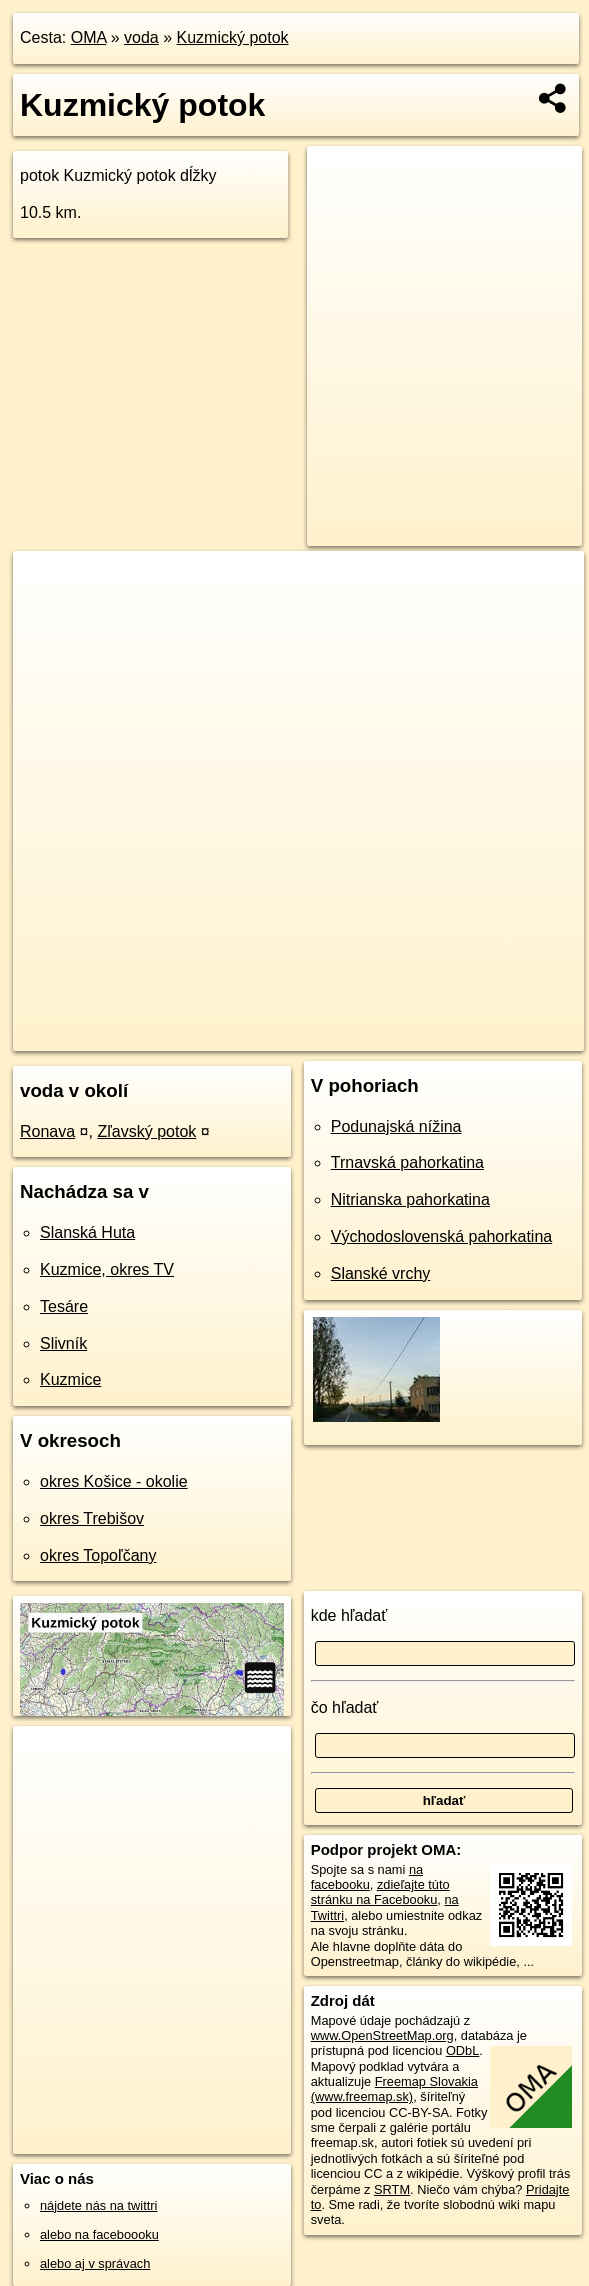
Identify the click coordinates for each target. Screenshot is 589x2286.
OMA (89, 37)
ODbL (462, 2050)
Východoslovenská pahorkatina (441, 1236)
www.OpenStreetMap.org (382, 2035)
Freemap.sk (325, 1035)
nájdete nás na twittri (98, 2205)
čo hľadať (345, 1707)
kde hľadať (349, 1615)
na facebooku (367, 1877)
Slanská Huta (87, 1232)
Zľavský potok (146, 1131)
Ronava (47, 1131)
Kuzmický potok (233, 37)
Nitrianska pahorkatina (410, 1199)
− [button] (47, 616)
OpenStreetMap (222, 1035)
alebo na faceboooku (99, 2234)
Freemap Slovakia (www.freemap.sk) (394, 2089)
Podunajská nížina (396, 1126)
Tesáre (64, 1306)
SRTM (392, 2189)
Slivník (63, 1343)
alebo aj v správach (95, 2263)
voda (141, 37)
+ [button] (47, 585)
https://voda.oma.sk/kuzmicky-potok (485, 1035)
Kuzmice (70, 1379)
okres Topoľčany (98, 1555)
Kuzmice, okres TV (107, 1269)
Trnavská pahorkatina (407, 1162)
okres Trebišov (92, 1518)
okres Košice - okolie (114, 1481)
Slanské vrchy (381, 1273)
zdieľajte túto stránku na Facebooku (380, 1892)
